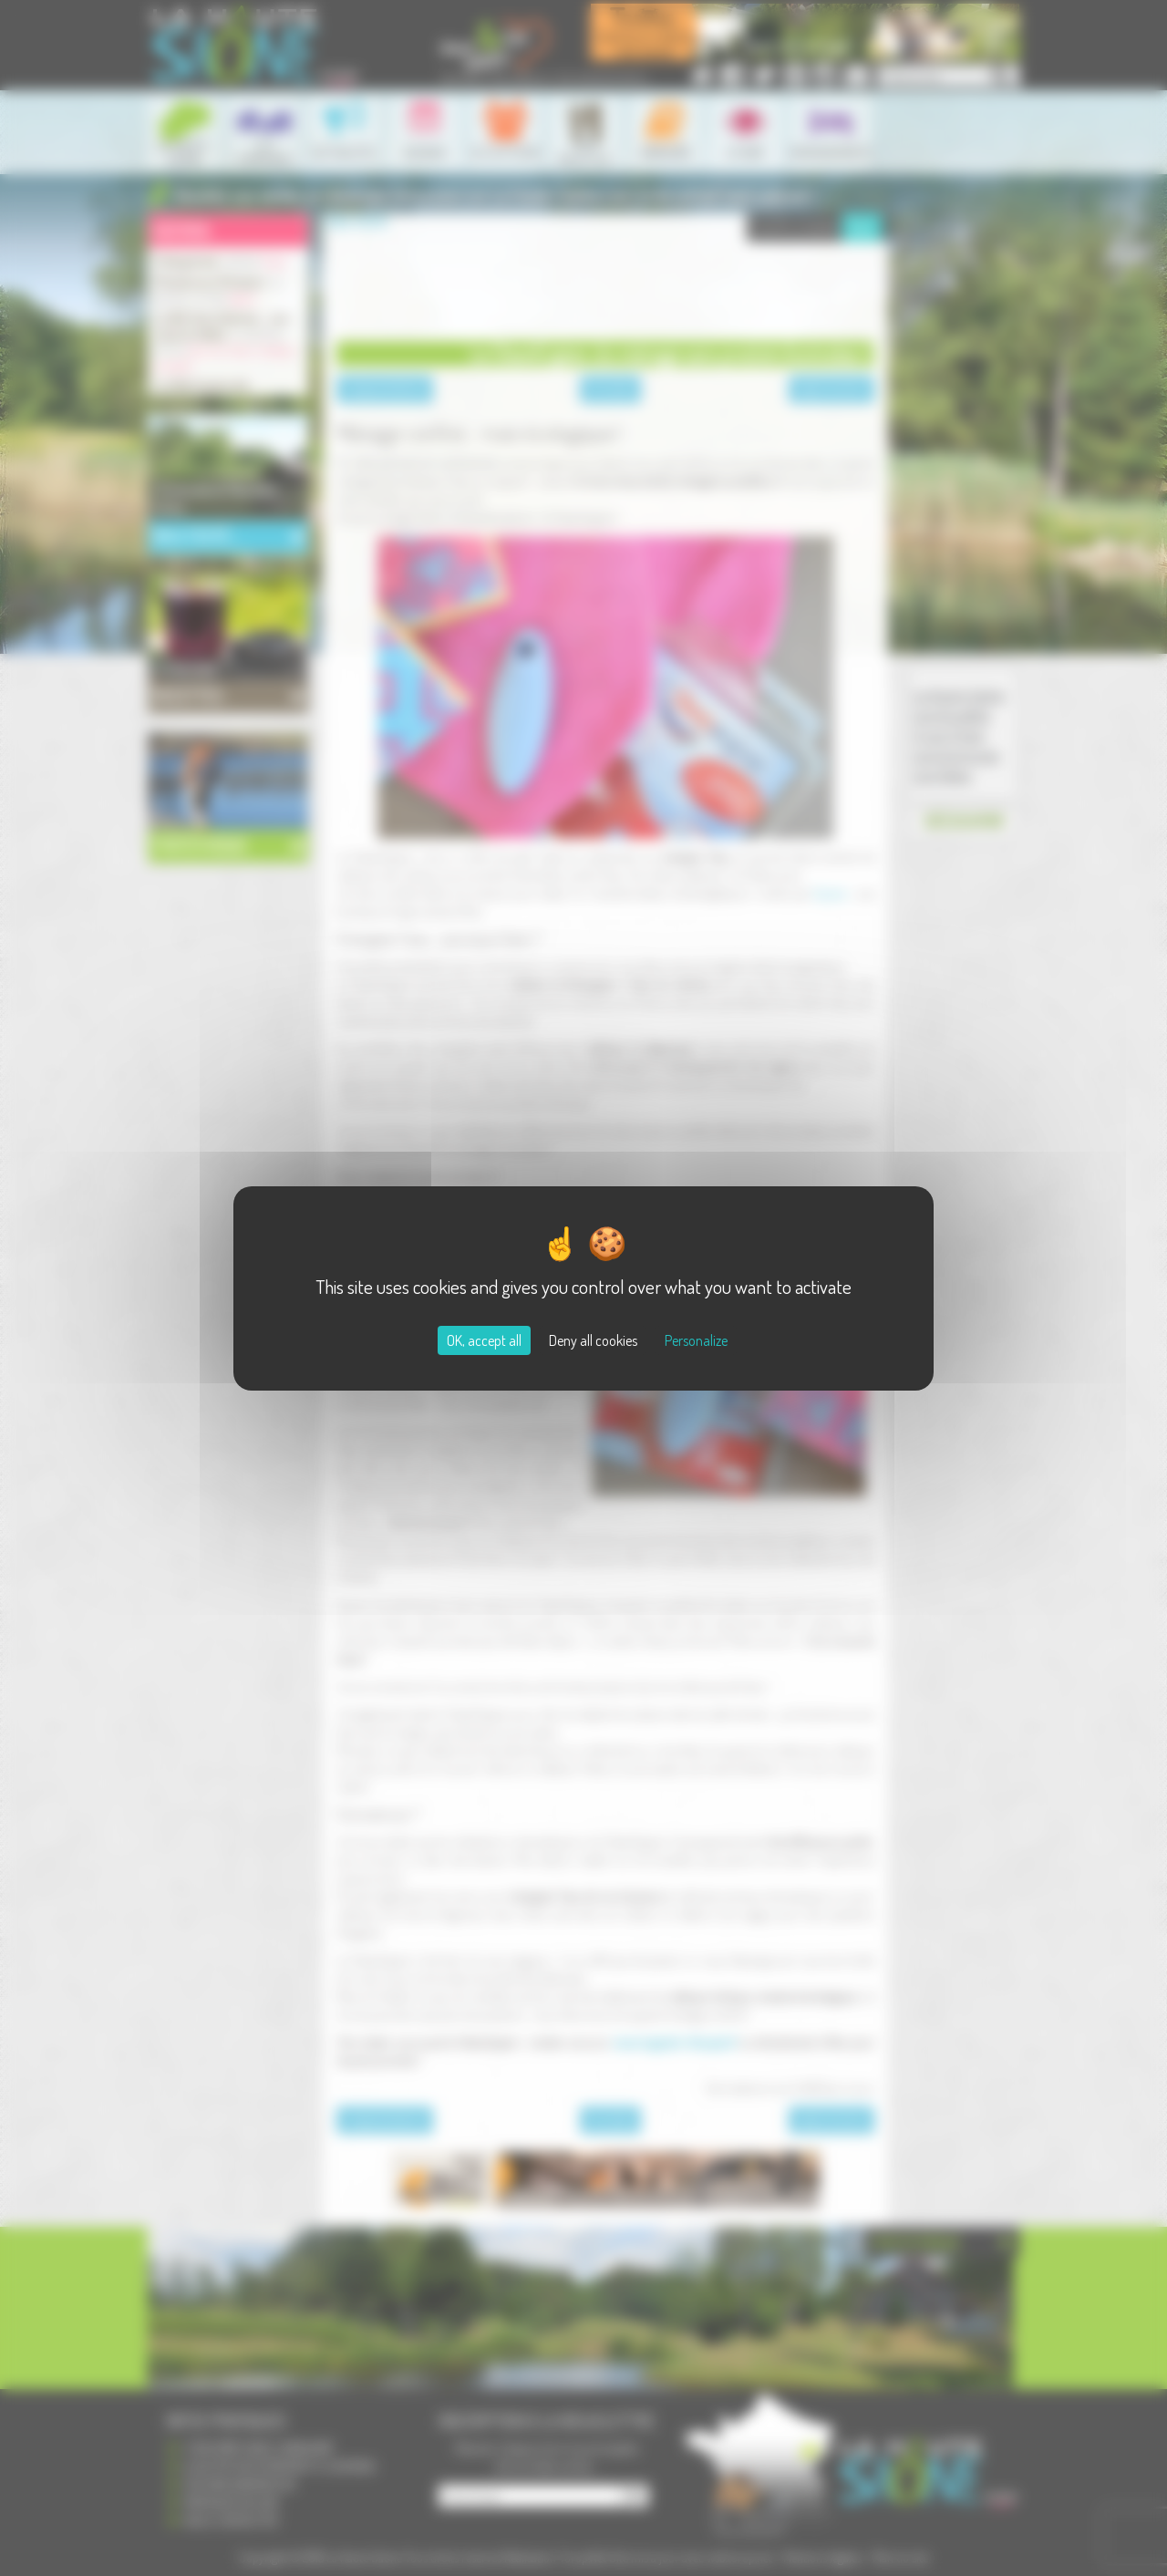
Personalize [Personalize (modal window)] (696, 1340)
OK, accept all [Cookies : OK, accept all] (484, 1340)
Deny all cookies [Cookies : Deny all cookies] (593, 1340)
